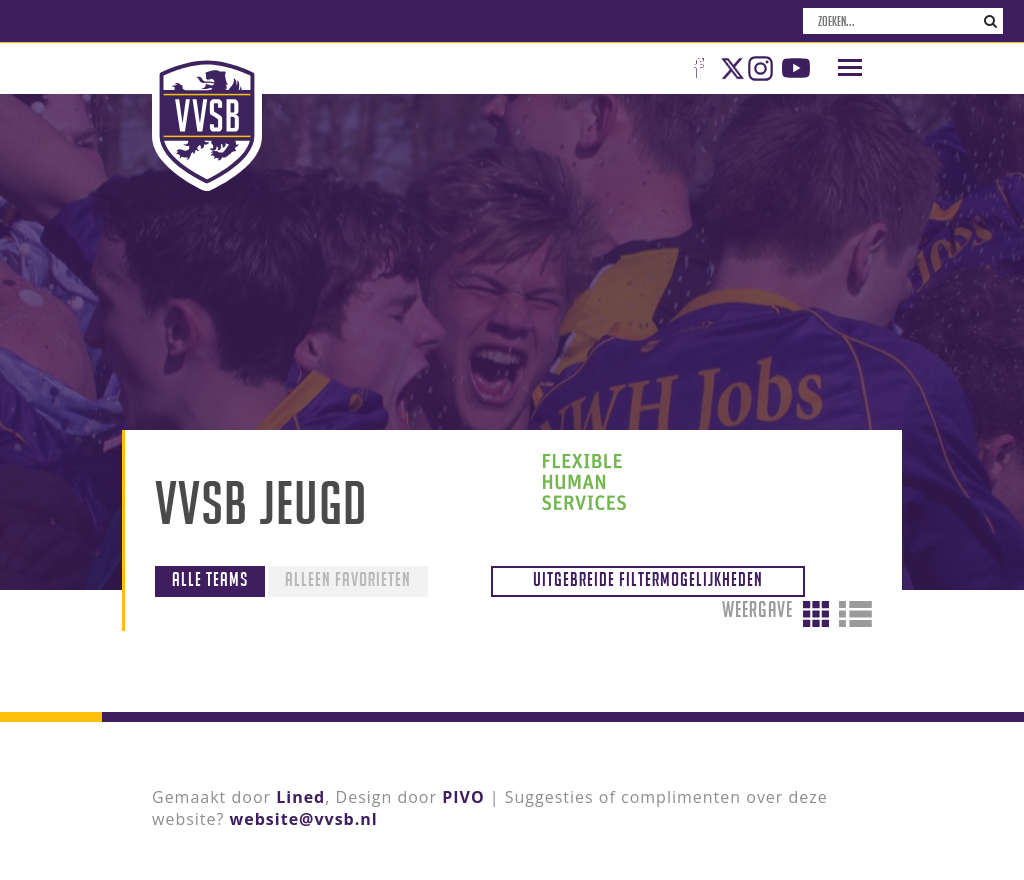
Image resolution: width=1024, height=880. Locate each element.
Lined (300, 797)
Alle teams (210, 579)
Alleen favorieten (348, 579)
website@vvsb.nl (304, 819)
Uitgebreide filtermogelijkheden (648, 579)
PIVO (463, 797)
